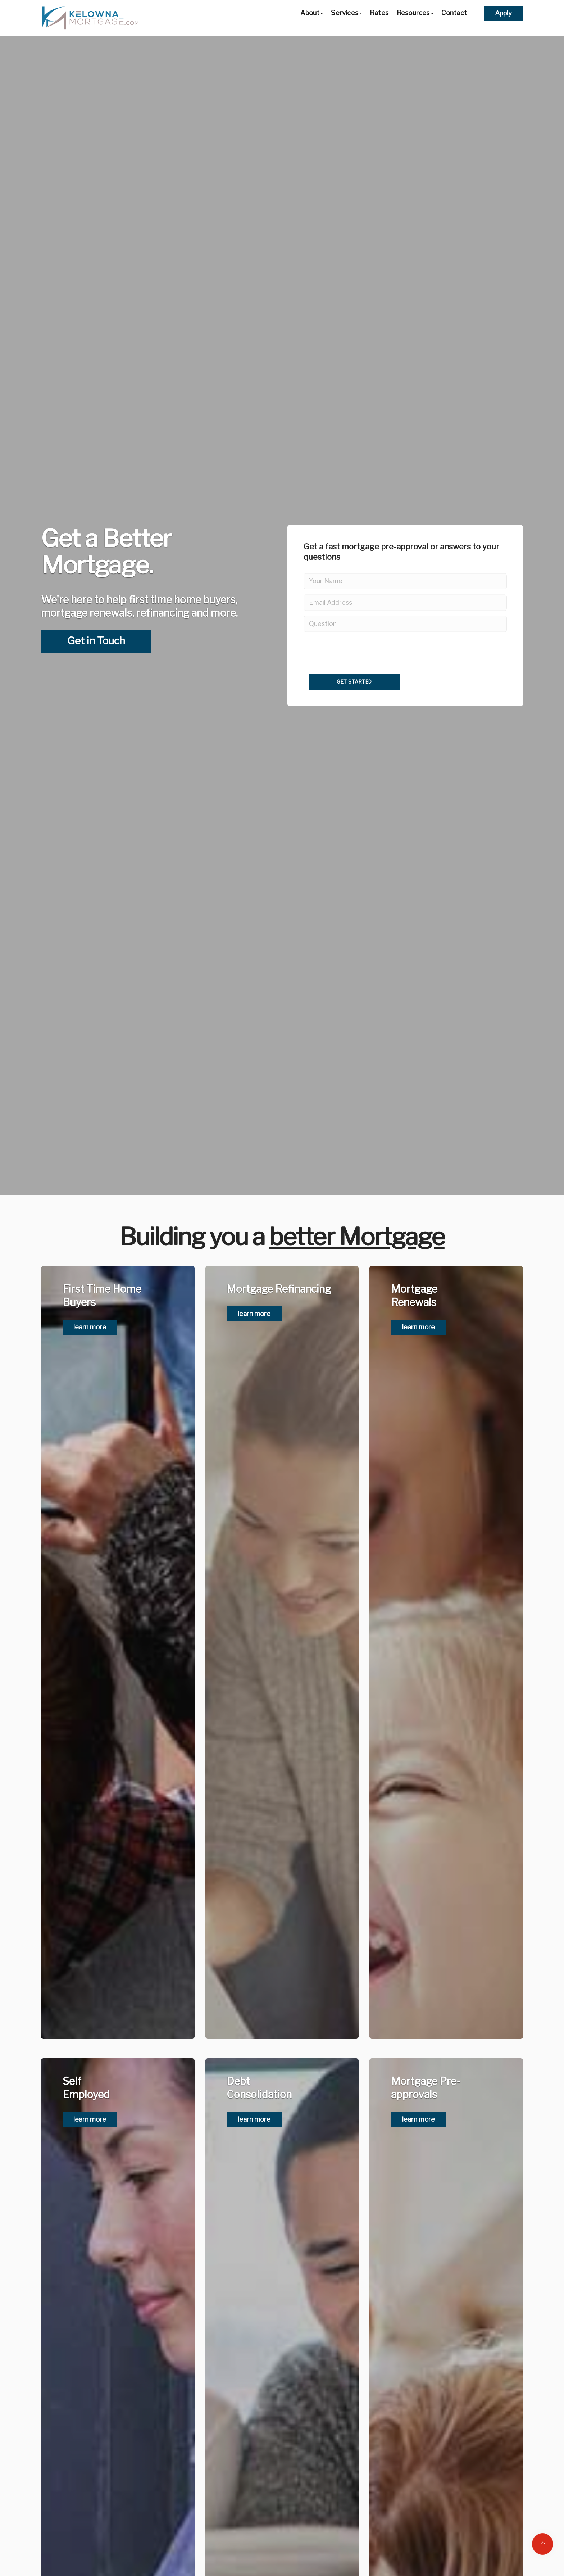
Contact (454, 13)
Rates (379, 13)
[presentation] (363, 704)
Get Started (354, 682)
